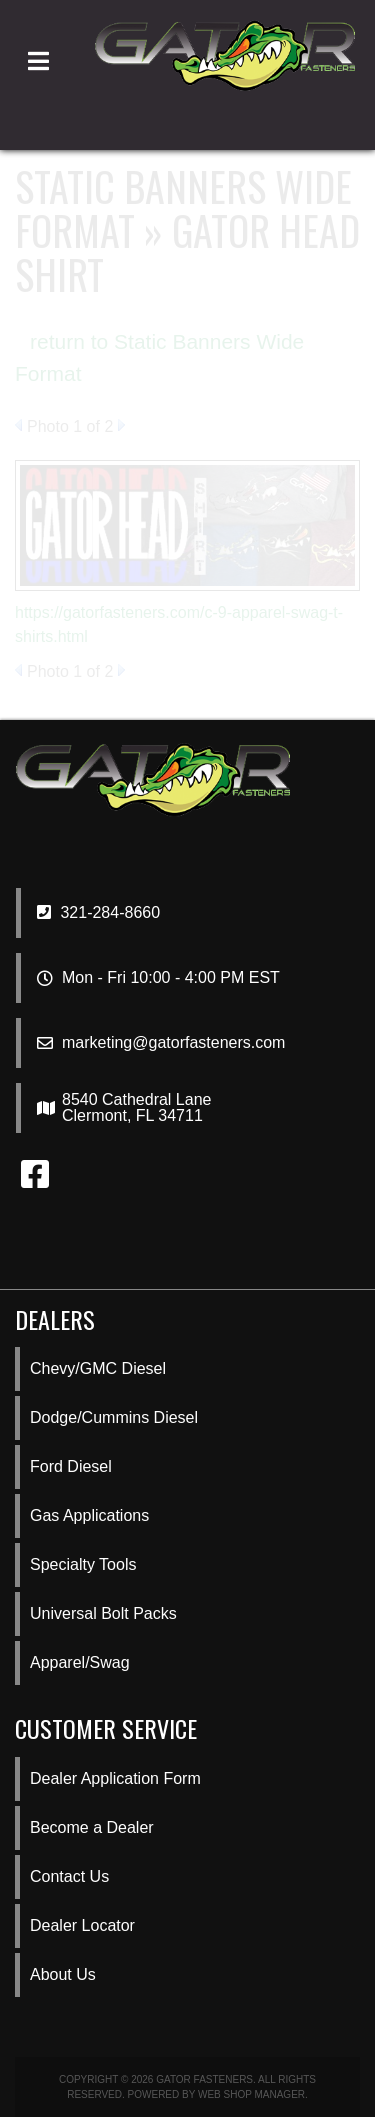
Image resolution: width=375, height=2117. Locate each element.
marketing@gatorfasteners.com (173, 1043)
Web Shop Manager (251, 2094)
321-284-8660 (98, 912)
